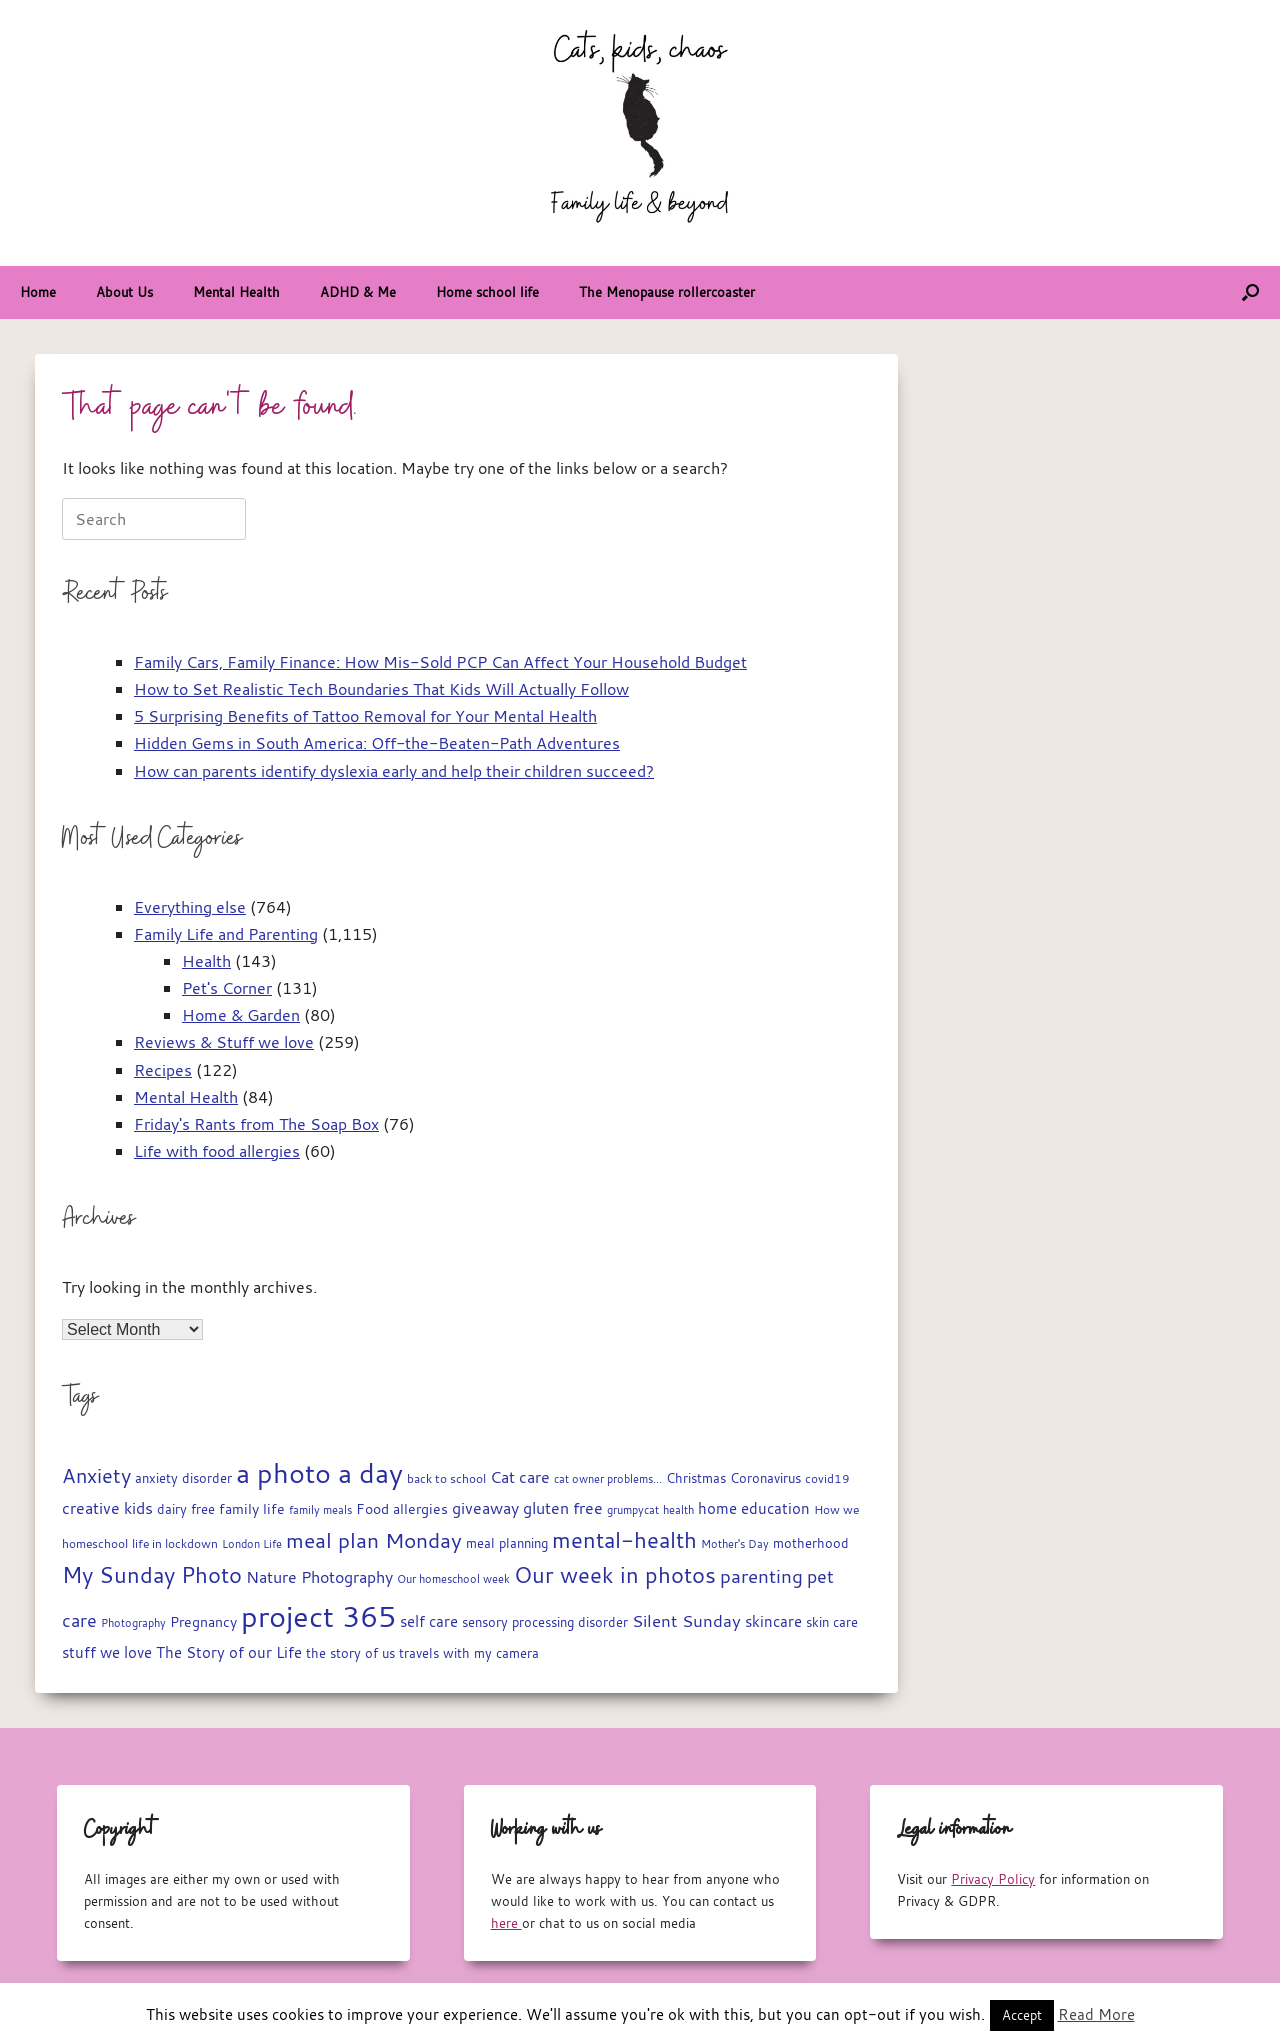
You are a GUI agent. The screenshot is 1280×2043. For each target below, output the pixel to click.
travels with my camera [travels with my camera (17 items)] (469, 1653)
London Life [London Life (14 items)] (252, 1543)
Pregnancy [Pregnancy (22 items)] (203, 1621)
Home (38, 292)
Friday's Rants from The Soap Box (256, 1124)
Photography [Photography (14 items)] (133, 1622)
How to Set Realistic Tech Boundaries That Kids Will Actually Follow (381, 689)
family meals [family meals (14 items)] (320, 1509)
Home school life (487, 292)
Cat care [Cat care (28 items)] (520, 1477)
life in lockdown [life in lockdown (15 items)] (175, 1543)
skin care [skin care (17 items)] (832, 1622)
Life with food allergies (217, 1151)
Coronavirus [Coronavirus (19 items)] (765, 1478)
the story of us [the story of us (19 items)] (350, 1653)
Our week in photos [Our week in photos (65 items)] (615, 1574)
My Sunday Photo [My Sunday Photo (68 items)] (152, 1574)
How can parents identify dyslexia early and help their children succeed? (394, 771)
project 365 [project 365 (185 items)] (318, 1616)
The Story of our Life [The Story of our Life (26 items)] (229, 1652)
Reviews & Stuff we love (224, 1042)
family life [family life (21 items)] (252, 1509)
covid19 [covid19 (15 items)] (827, 1478)
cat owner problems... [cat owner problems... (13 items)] (608, 1479)
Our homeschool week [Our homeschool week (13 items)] (453, 1579)
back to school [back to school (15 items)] (446, 1478)
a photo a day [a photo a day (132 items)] (319, 1473)
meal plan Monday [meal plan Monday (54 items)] (374, 1540)
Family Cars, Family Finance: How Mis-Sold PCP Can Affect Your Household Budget (440, 662)
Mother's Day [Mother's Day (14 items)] (735, 1543)
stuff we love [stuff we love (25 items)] (107, 1652)
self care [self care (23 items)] (429, 1621)
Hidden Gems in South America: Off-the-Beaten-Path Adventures (377, 743)
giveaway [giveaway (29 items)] (485, 1508)
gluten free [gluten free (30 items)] (563, 1508)
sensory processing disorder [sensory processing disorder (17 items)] (545, 1622)
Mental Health (236, 292)
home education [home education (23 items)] (754, 1508)
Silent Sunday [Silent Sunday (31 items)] (686, 1621)
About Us (124, 292)
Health (206, 961)
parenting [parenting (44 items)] (761, 1576)
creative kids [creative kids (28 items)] (107, 1508)
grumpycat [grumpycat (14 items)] (633, 1509)
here (506, 1923)
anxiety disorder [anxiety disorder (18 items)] (183, 1478)
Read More (1096, 2014)
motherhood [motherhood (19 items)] (811, 1543)
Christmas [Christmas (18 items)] (696, 1478)
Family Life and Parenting (226, 934)
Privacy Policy (993, 1879)
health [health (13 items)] (678, 1510)
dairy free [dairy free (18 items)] (186, 1509)
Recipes (163, 1070)
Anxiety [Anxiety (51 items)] (96, 1475)
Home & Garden (241, 1015)
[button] (1250, 292)
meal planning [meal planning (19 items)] (507, 1543)
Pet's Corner (227, 988)
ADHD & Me (358, 292)
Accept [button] (1022, 2015)
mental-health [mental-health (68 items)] (624, 1539)
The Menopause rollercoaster (667, 292)
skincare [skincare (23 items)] (773, 1621)
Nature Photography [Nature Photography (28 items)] (319, 1577)
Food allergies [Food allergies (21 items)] (402, 1509)
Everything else (190, 907)
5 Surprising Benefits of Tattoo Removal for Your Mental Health (365, 716)
